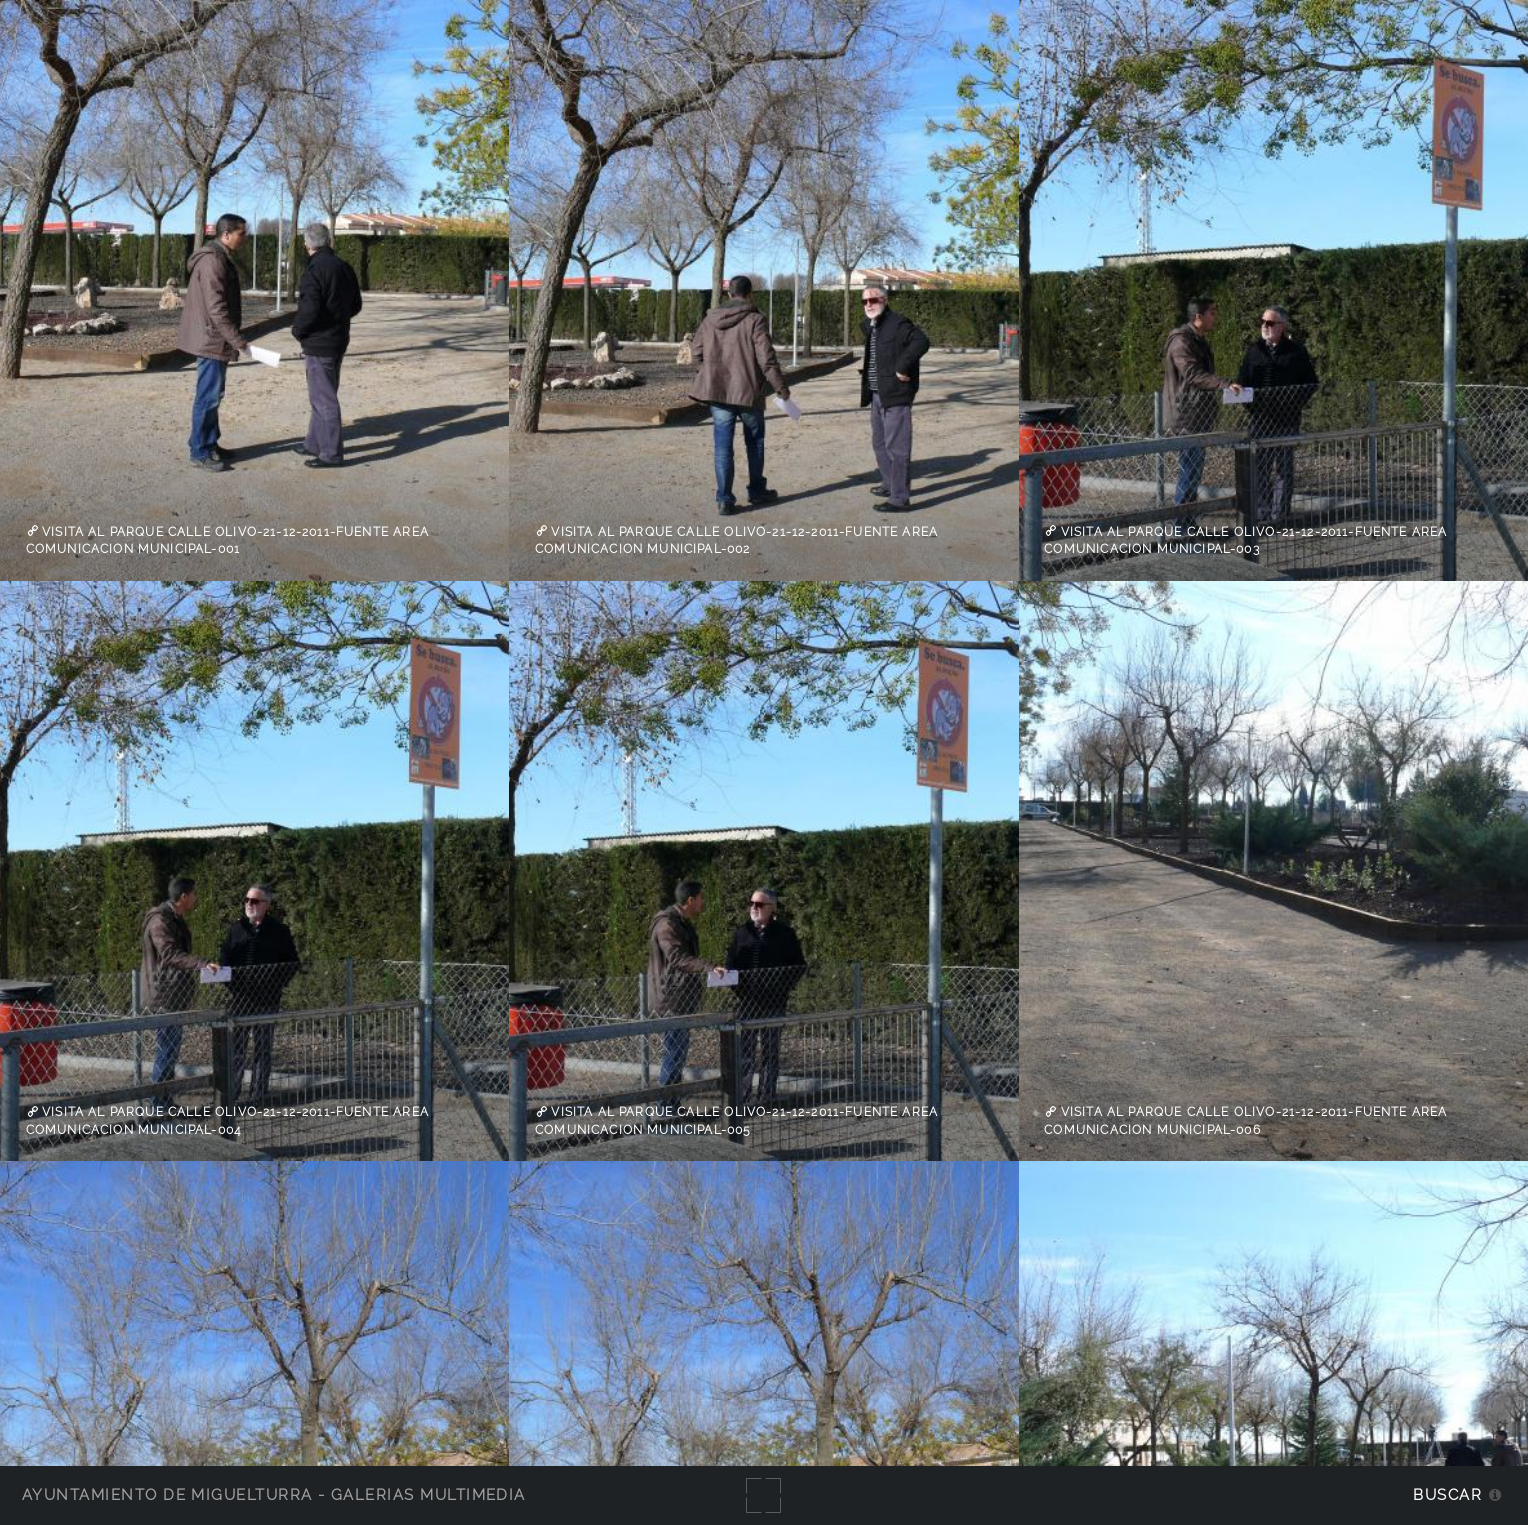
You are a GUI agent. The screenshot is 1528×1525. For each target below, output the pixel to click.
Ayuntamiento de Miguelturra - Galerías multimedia (274, 1494)
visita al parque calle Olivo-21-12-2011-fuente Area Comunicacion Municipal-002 (736, 540)
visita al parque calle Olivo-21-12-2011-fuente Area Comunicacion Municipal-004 (227, 1121)
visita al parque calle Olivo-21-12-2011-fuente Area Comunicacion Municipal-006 (1245, 1121)
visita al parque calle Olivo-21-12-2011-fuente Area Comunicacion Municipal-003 (1245, 540)
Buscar (1447, 1494)
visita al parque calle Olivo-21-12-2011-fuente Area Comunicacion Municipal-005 (736, 1121)
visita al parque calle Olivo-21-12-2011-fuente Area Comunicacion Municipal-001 (227, 540)
